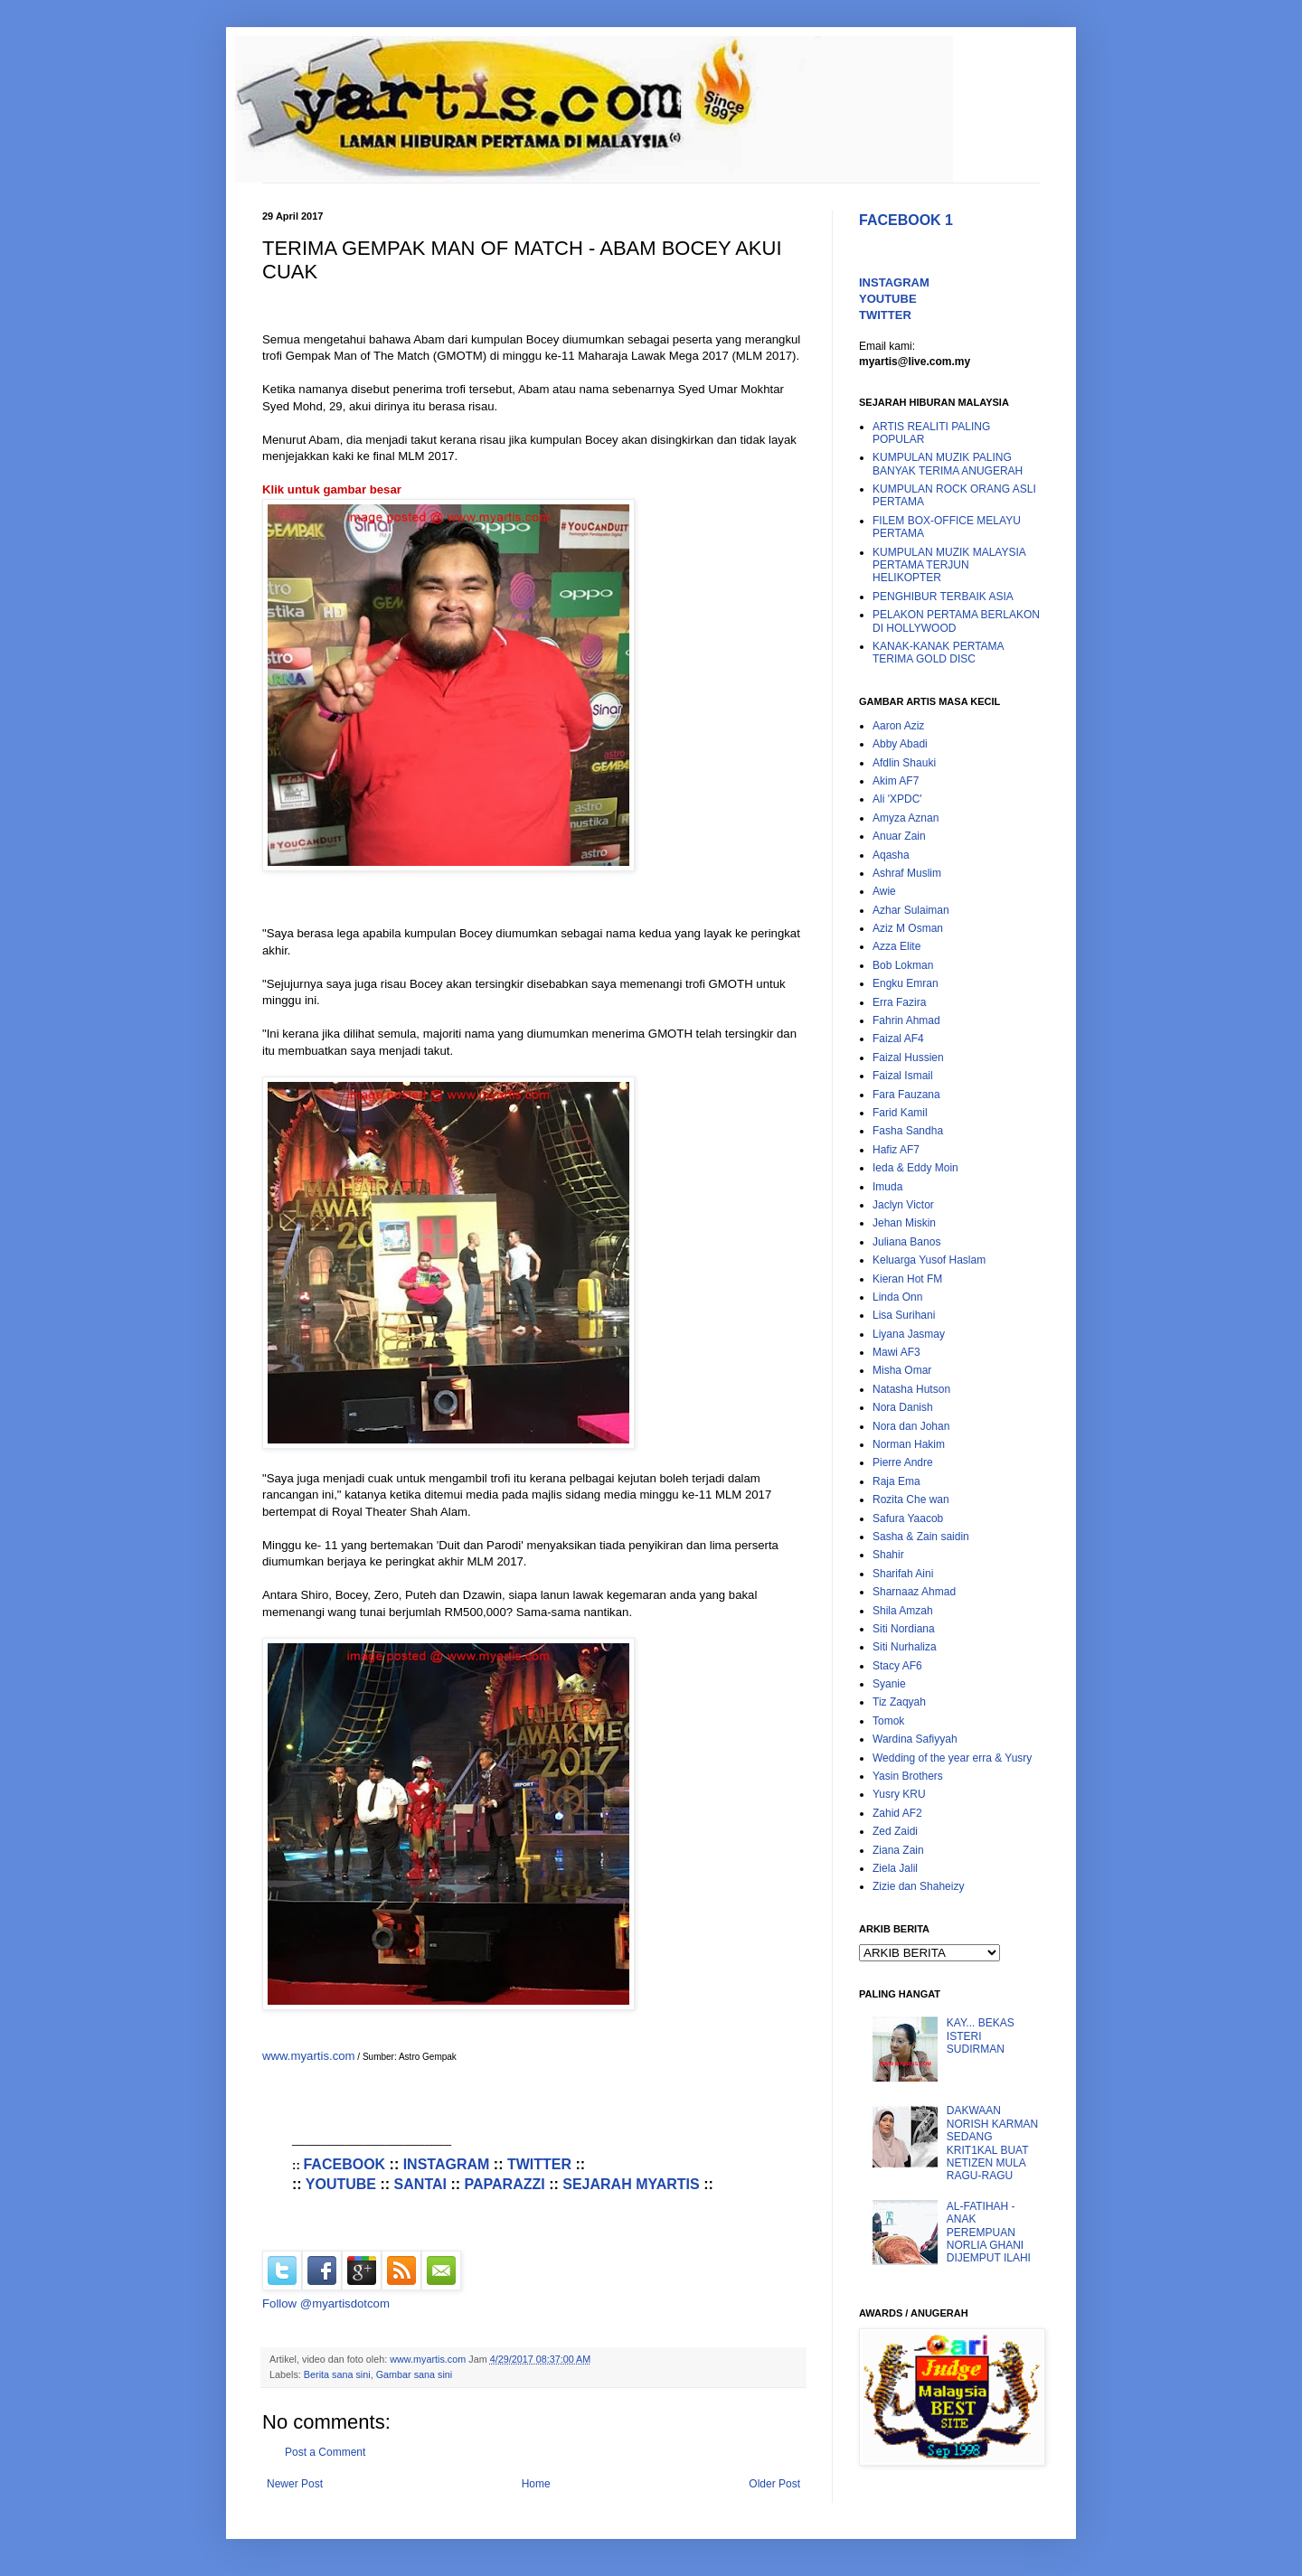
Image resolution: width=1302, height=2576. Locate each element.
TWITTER (539, 2164)
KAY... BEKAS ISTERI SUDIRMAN (980, 2036)
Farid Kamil (900, 1112)
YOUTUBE (341, 2184)
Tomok (888, 1721)
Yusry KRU (899, 1794)
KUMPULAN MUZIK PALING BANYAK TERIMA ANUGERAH (948, 463)
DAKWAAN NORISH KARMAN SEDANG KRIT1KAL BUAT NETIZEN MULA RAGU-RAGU (992, 2143)
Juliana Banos (906, 1242)
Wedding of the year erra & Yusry (952, 1758)
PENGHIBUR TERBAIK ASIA (943, 596)
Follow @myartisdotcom (326, 2303)
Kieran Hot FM (907, 1279)
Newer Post (295, 2483)
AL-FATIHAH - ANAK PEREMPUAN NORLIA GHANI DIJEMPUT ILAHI (989, 2232)
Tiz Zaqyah (899, 1702)
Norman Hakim (909, 1444)
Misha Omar (902, 1370)
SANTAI (420, 2184)
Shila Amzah (903, 1610)
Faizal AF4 (898, 1038)
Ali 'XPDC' (897, 799)
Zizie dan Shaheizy (918, 1886)
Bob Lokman (903, 965)
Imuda (887, 1186)
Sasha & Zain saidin (921, 1536)
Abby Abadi (900, 744)
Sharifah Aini (903, 1573)
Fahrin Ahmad (906, 1020)
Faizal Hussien (908, 1057)
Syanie (889, 1684)
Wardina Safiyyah (915, 1739)
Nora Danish (903, 1407)
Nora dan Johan (911, 1426)
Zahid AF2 (897, 1813)
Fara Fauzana (906, 1094)
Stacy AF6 (897, 1665)
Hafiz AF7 (896, 1149)
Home (536, 2483)
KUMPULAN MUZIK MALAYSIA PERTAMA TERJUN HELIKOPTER (949, 565)
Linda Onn (897, 1297)
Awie (884, 891)
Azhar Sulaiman (911, 910)
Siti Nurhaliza (905, 1647)
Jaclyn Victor (903, 1205)
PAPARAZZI (505, 2184)
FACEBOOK (344, 2164)
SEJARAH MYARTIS (630, 2184)
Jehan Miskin (904, 1223)
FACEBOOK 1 (906, 220)
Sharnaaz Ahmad (914, 1591)
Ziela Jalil (895, 1868)
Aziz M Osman (908, 928)
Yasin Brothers (908, 1776)
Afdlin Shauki (904, 763)
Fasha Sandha (908, 1130)
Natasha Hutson (911, 1389)
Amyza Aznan (906, 818)
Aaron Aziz (898, 725)
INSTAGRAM (446, 2164)
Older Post (774, 2483)
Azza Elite (896, 946)
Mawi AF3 (896, 1352)
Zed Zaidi (895, 1831)
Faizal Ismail (903, 1075)
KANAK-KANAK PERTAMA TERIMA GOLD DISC (938, 652)
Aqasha (891, 855)
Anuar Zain (899, 836)
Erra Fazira (899, 1002)
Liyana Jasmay (909, 1334)
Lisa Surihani (904, 1315)
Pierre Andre (903, 1462)
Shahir (888, 1554)
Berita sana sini (337, 2374)
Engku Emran (906, 983)
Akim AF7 (896, 781)
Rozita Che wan (911, 1499)
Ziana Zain (898, 1850)
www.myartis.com (308, 2056)
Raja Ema (896, 1481)
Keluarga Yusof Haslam (929, 1260)
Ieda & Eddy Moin (915, 1167)
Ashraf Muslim (907, 873)
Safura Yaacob (908, 1518)
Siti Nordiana (904, 1628)
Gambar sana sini (414, 2374)
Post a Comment (325, 2452)
